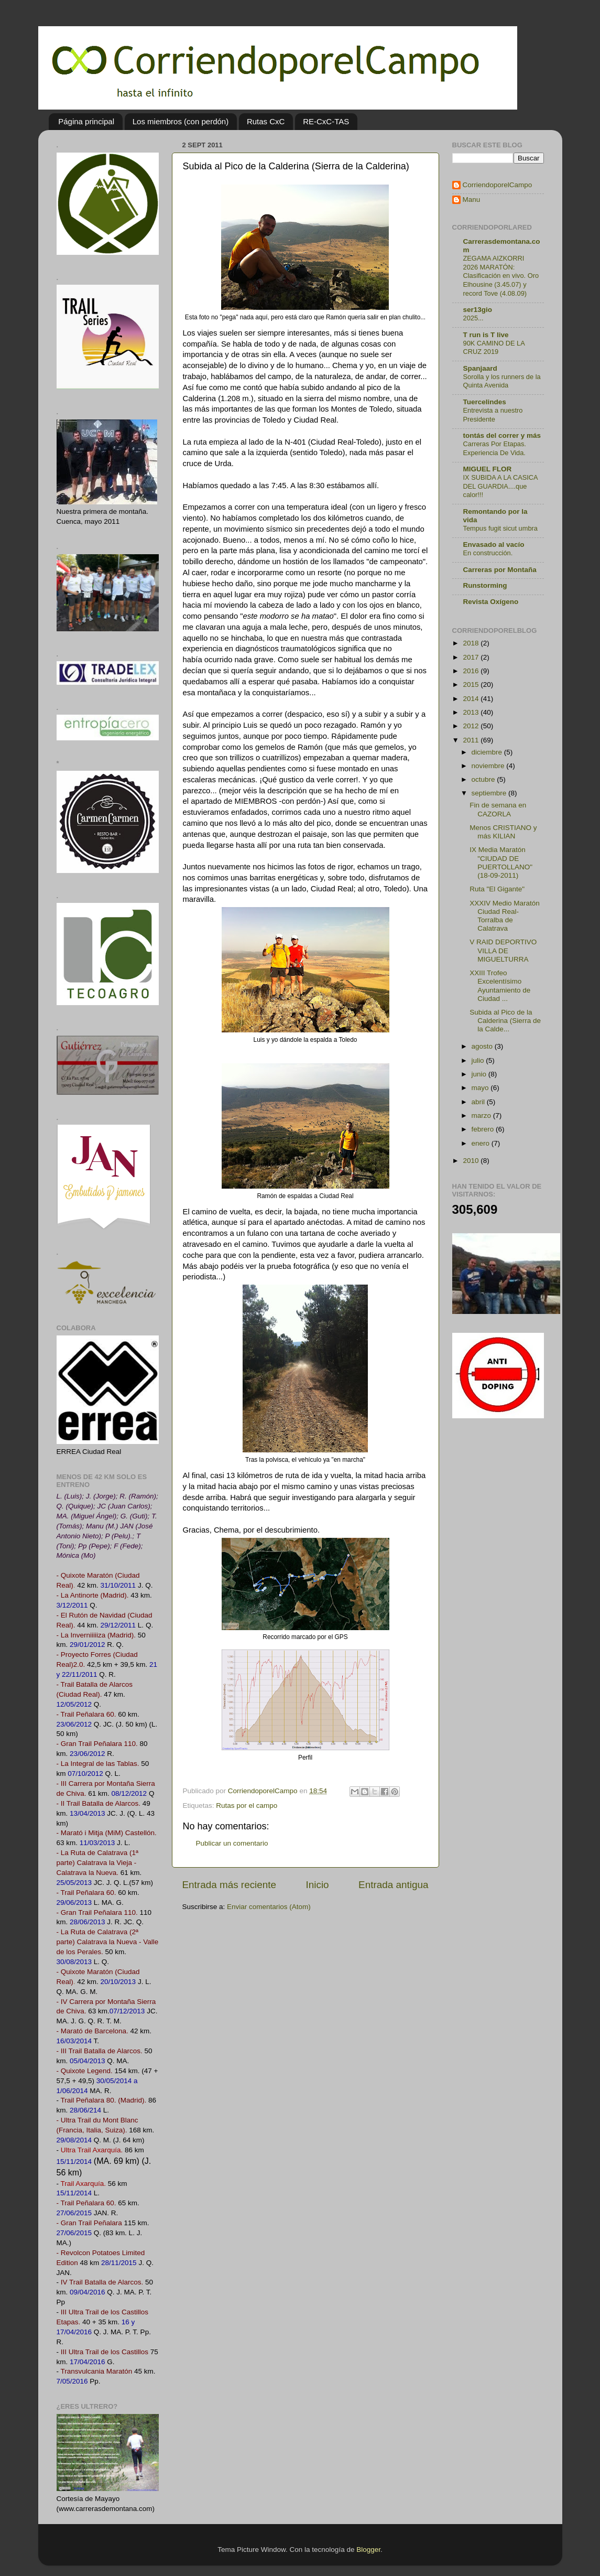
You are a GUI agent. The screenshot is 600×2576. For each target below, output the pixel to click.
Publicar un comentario (232, 1843)
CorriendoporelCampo (497, 185)
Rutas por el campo (246, 1805)
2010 (472, 1161)
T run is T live (486, 335)
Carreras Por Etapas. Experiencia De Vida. (494, 448)
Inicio (317, 1884)
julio (479, 1060)
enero (482, 1143)
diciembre (488, 752)
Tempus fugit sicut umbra (500, 528)
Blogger (368, 2549)
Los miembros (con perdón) (180, 121)
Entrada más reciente (229, 1884)
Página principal (86, 121)
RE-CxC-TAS (326, 121)
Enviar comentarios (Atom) (269, 1907)
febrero (484, 1129)
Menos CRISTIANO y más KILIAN (503, 832)
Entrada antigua (393, 1884)
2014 (472, 699)
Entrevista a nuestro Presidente (493, 414)
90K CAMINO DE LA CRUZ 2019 (494, 347)
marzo (482, 1115)
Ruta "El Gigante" (497, 889)
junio (480, 1074)
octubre (484, 779)
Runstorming (485, 585)
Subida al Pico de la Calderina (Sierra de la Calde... (505, 1020)
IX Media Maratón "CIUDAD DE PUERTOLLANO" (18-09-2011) (501, 862)
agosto (483, 1046)
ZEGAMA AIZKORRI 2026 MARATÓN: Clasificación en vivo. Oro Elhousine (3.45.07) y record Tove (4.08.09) (501, 275)
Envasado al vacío (494, 544)
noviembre (489, 766)
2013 (472, 712)
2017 (472, 657)
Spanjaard (480, 368)
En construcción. (488, 553)
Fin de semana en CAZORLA (498, 809)
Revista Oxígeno (491, 602)
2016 (472, 671)
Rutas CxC (266, 121)
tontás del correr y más (502, 435)
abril (479, 1102)
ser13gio (478, 310)
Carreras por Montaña (500, 570)
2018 (472, 643)
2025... (473, 318)
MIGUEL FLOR (487, 469)
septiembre (490, 793)
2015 (472, 684)
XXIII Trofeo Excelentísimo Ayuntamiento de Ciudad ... (500, 986)
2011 (472, 740)
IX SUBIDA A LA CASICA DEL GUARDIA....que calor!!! (500, 486)
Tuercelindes (484, 402)
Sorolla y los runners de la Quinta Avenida (502, 381)
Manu (472, 199)
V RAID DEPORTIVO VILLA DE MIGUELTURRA (503, 950)
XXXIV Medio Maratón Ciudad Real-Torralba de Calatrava (505, 916)
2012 (472, 726)
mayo (481, 1088)
